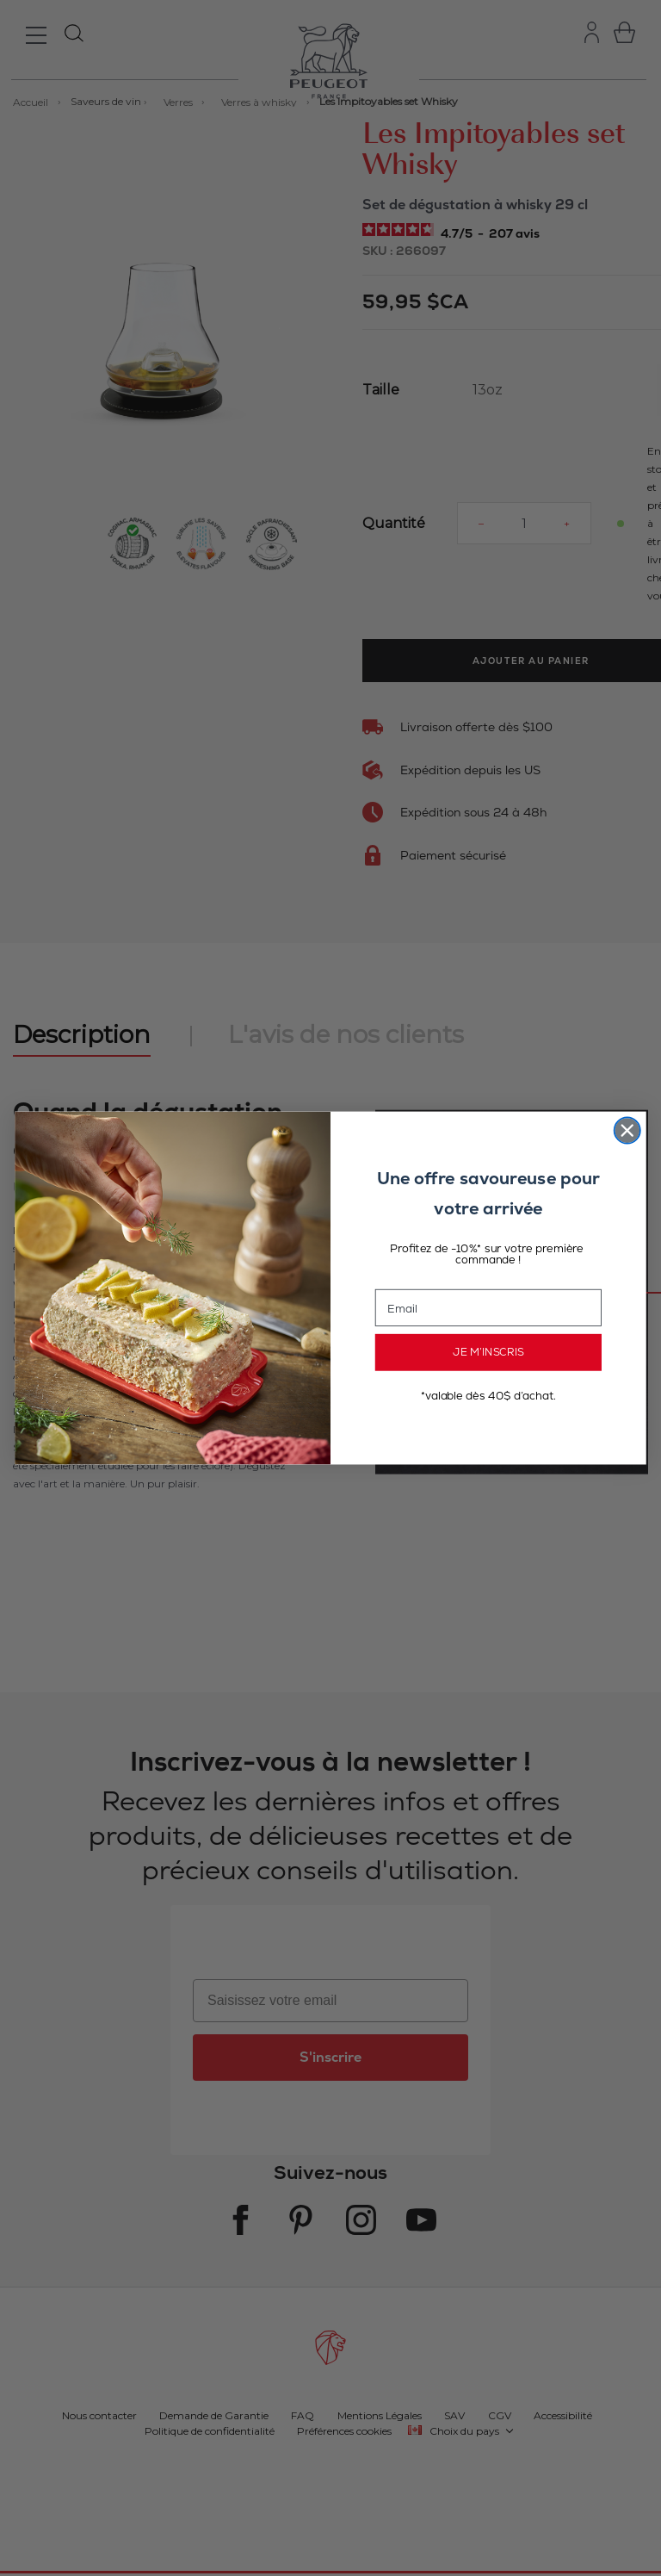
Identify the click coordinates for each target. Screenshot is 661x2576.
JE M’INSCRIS (488, 1352)
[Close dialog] (627, 1130)
